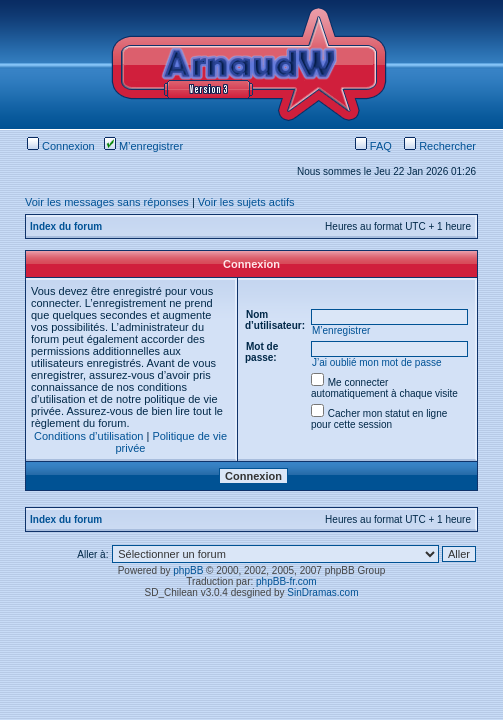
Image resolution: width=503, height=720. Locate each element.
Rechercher (440, 146)
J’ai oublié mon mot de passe (377, 362)
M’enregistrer (143, 146)
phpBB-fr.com (286, 581)
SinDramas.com (322, 592)
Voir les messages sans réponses (107, 202)
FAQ (373, 146)
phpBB (188, 570)
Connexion (61, 146)
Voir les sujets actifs (246, 202)
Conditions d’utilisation (88, 436)
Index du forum (66, 226)
